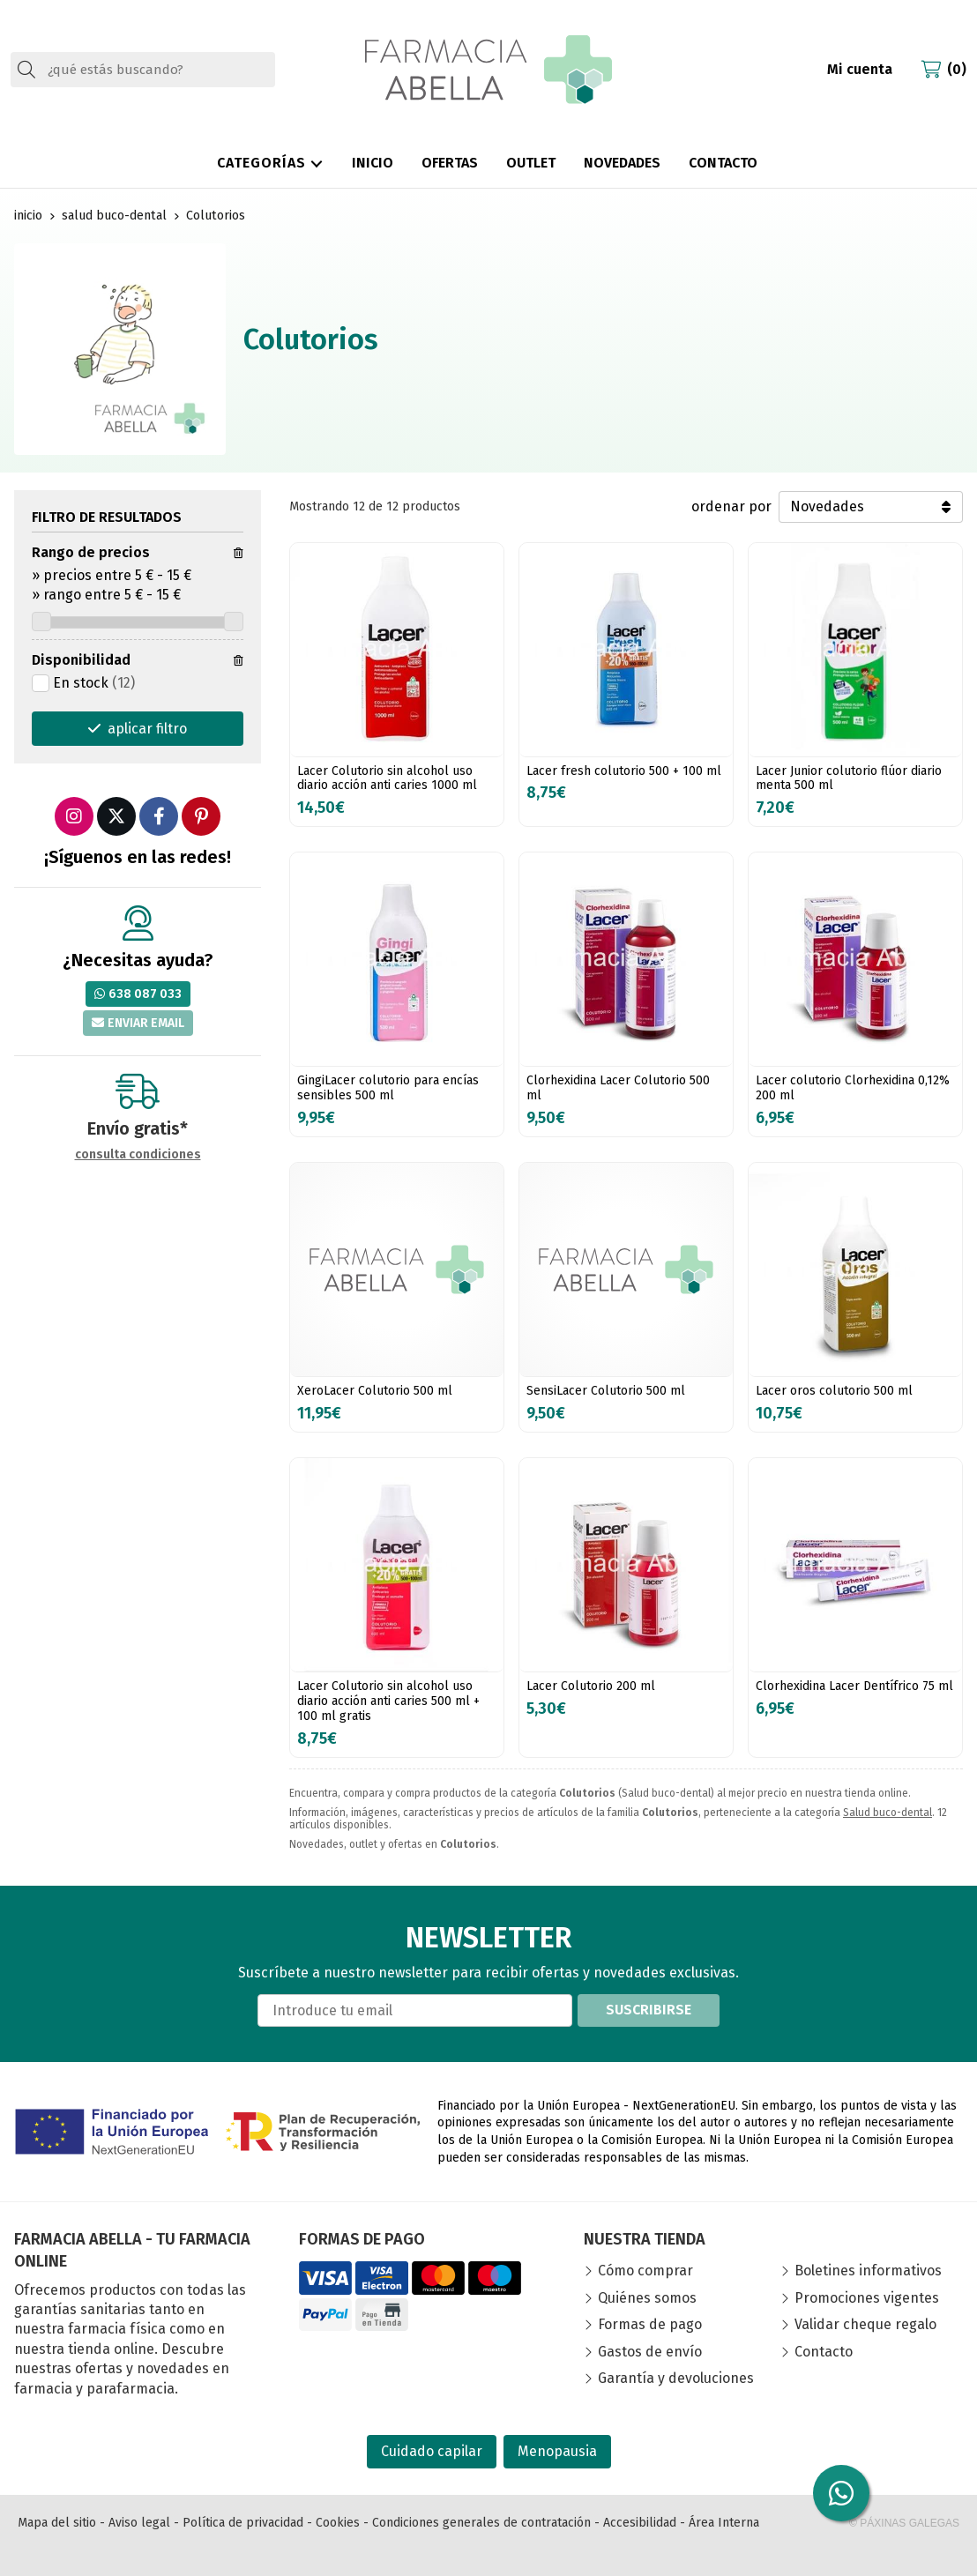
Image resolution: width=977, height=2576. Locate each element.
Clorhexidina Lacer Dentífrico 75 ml (854, 1686)
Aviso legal (139, 2522)
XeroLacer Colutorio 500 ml (374, 1390)
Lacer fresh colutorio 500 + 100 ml (623, 770)
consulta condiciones (138, 1155)
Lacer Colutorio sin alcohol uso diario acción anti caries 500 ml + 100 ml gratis (388, 1701)
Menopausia (557, 2451)
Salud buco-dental (887, 1812)
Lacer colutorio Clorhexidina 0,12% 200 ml (853, 1088)
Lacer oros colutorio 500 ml (834, 1390)
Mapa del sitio (57, 2522)
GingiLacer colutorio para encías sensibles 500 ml (388, 1088)
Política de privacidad (243, 2522)
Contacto (823, 2351)
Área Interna (724, 2522)
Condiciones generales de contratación (481, 2522)
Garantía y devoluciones (676, 2378)
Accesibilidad (639, 2522)
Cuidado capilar (431, 2451)
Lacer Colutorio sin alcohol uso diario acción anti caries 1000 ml (387, 778)
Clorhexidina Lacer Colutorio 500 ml (618, 1088)
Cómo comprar (645, 2270)
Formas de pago (650, 2324)
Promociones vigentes (866, 2297)
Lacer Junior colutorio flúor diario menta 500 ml (849, 778)
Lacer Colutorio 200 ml (590, 1686)
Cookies (338, 2522)
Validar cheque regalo (865, 2324)
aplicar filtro (147, 728)
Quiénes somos (647, 2297)
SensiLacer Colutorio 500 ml (605, 1390)
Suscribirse (648, 2009)
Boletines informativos (868, 2270)
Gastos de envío (650, 2351)
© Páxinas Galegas (904, 2523)
